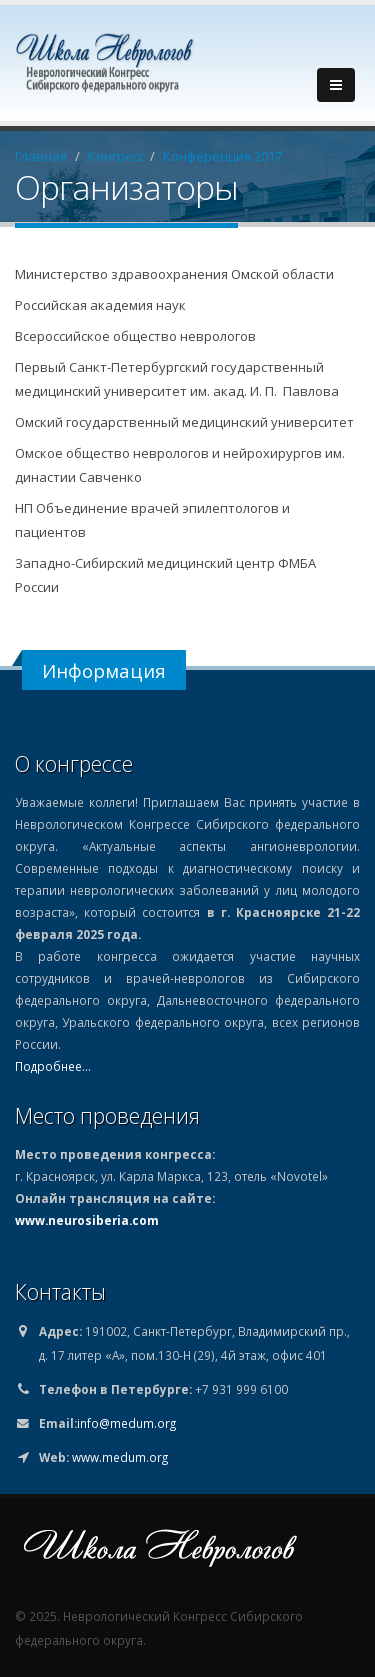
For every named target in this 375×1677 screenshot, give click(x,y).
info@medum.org (126, 1423)
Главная (41, 156)
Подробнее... (53, 1066)
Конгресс (116, 156)
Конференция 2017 (222, 156)
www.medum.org (120, 1457)
